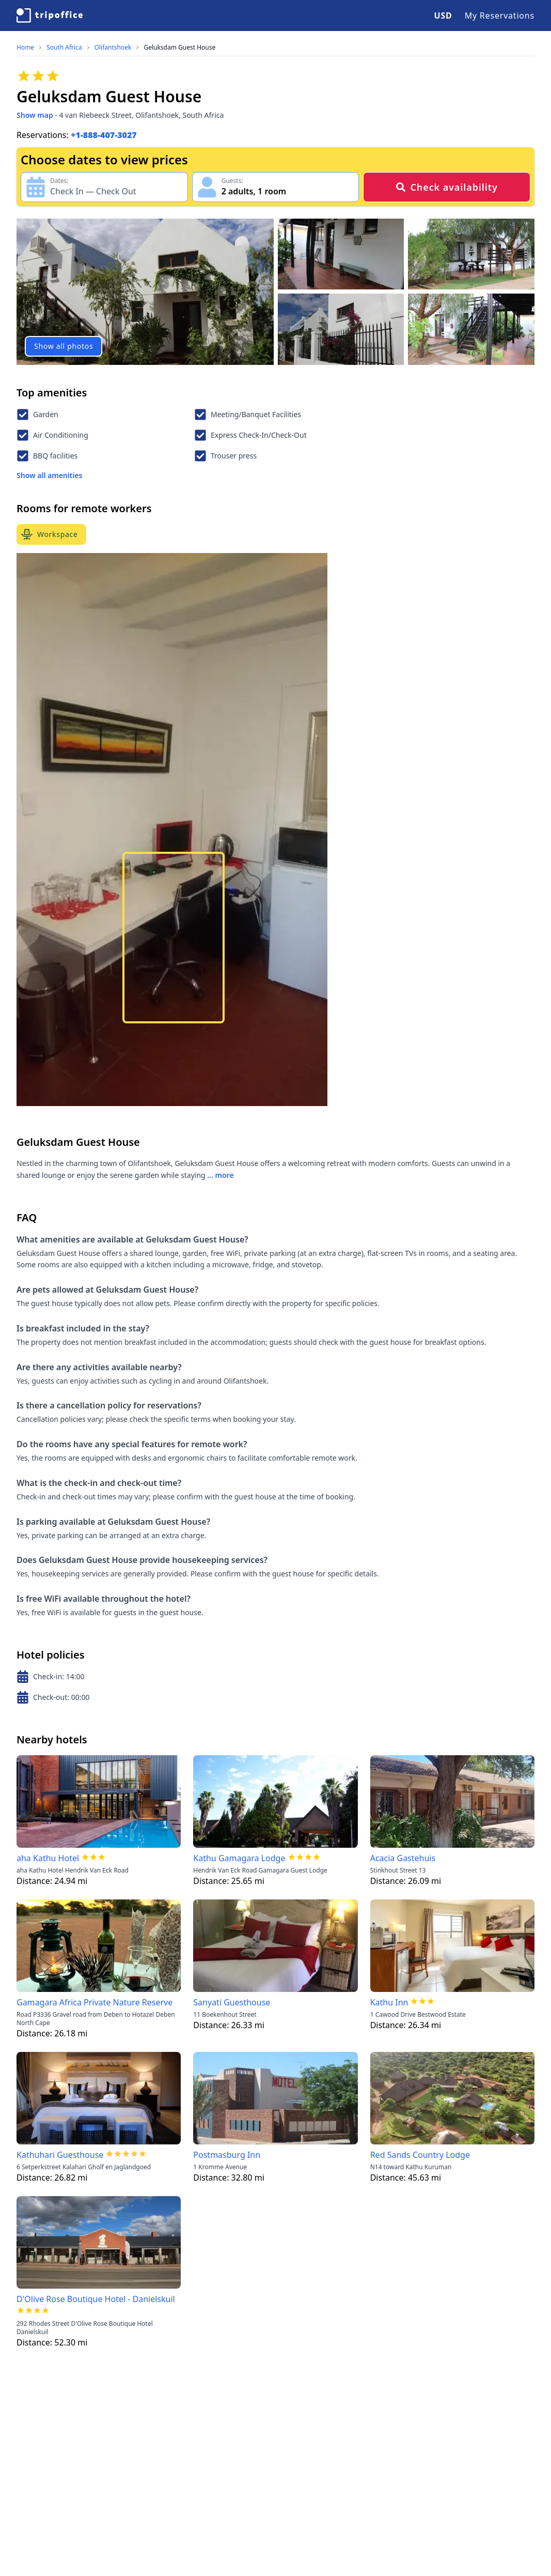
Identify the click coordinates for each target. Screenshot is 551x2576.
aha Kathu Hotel (48, 1858)
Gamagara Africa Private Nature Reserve (94, 2002)
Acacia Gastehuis (402, 1858)
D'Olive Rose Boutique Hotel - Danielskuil (96, 2299)
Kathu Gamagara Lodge (239, 1858)
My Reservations (499, 15)
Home (25, 47)
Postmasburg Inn (226, 2154)
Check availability (446, 187)
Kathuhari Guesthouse (60, 2154)
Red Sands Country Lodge (420, 2154)
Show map (35, 115)
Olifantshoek (113, 47)
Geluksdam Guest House (179, 47)
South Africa (64, 47)
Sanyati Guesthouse (231, 2002)
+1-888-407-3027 (104, 135)
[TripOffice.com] (50, 15)
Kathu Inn (389, 2002)
